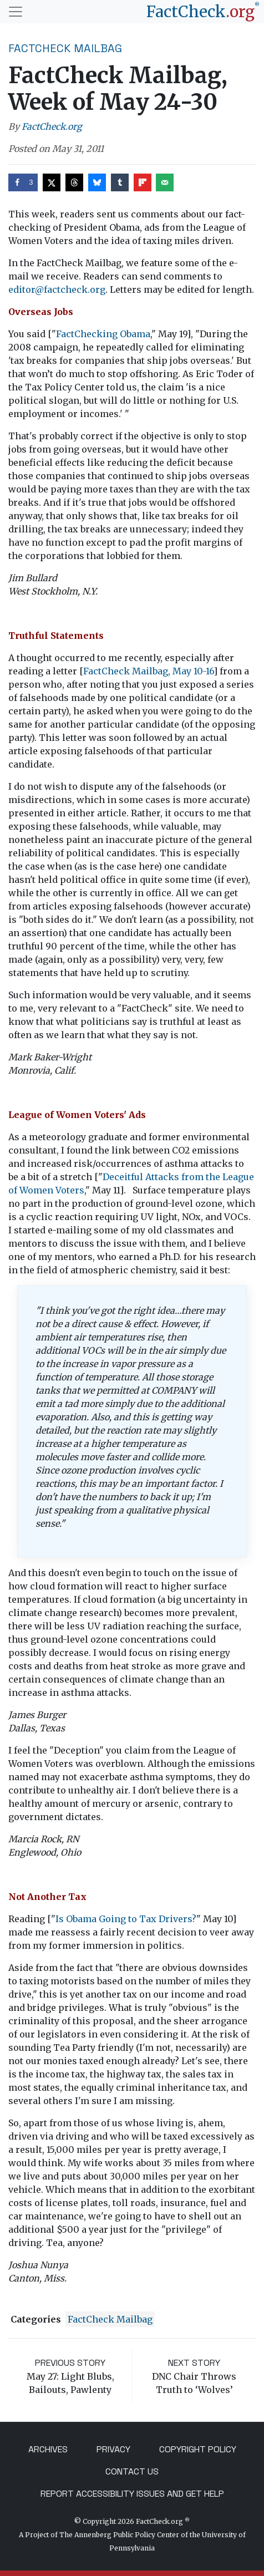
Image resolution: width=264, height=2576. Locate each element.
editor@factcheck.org (56, 289)
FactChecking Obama (103, 333)
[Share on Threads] (74, 182)
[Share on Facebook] (23, 182)
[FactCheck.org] (203, 11)
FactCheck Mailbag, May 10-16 (148, 671)
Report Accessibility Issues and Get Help (132, 2493)
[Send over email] (165, 182)
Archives (48, 2449)
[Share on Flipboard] (142, 182)
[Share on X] (51, 182)
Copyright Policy (197, 2449)
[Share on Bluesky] (97, 182)
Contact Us (132, 2471)
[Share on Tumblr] (120, 182)
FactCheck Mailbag (65, 48)
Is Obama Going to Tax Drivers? (125, 1918)
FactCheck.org (52, 126)
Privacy (113, 2449)
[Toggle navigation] (15, 12)
